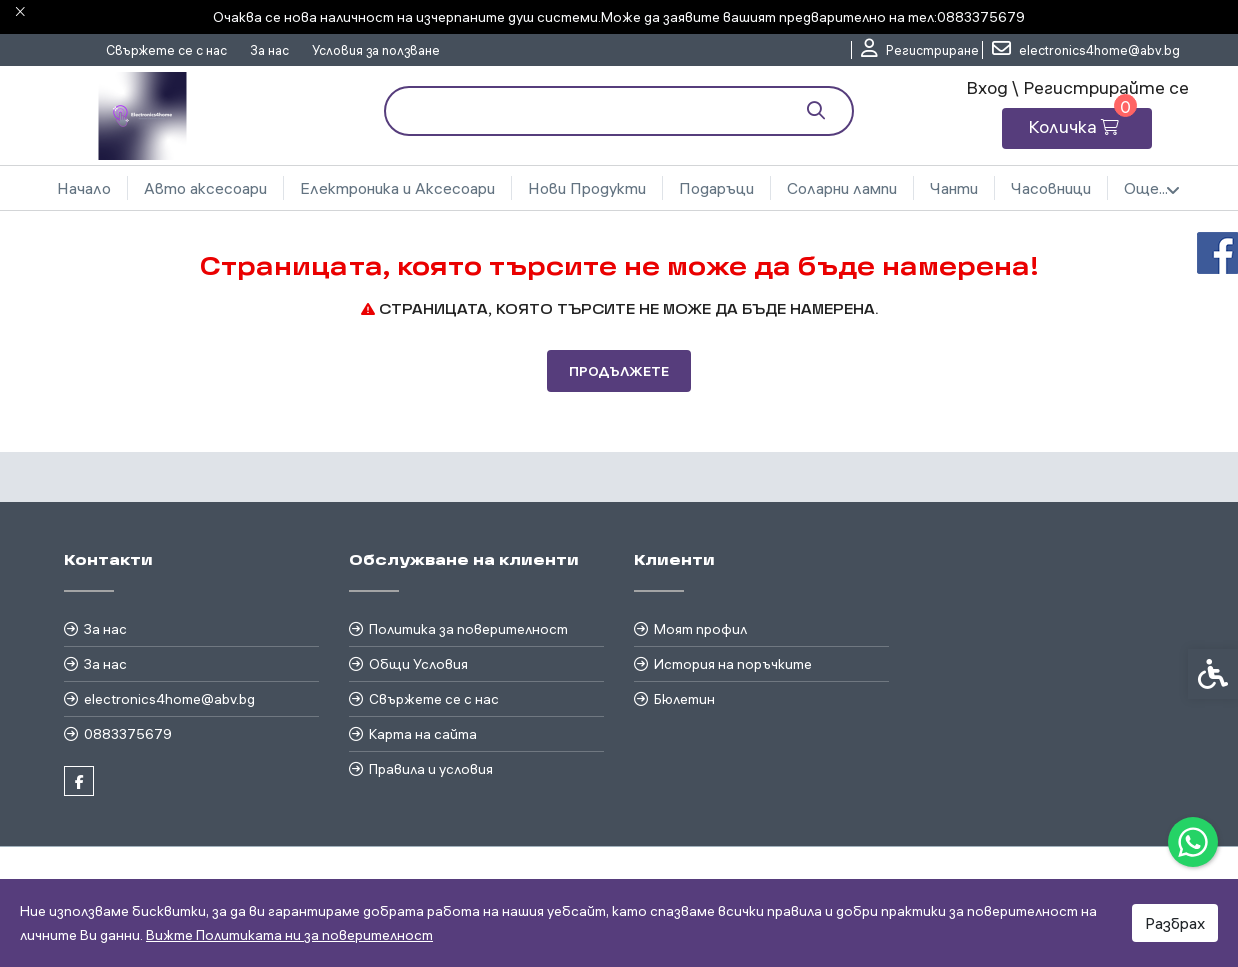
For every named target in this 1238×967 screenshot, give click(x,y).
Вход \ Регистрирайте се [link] (1077, 87)
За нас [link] (269, 50)
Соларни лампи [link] (842, 188)
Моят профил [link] (700, 629)
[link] (1193, 842)
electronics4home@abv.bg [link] (169, 699)
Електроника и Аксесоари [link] (397, 188)
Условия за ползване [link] (376, 50)
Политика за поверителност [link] (468, 629)
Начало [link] (84, 188)
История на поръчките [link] (733, 664)
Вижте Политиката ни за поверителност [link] (289, 935)
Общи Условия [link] (418, 664)
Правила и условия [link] (431, 769)
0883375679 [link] (128, 734)
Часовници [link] (1051, 188)
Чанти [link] (954, 188)
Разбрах (1175, 923)
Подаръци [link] (716, 188)
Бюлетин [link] (684, 699)
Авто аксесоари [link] (205, 188)
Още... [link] (1152, 189)
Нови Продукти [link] (587, 188)
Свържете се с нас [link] (166, 50)
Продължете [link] (619, 371)
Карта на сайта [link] (423, 734)
